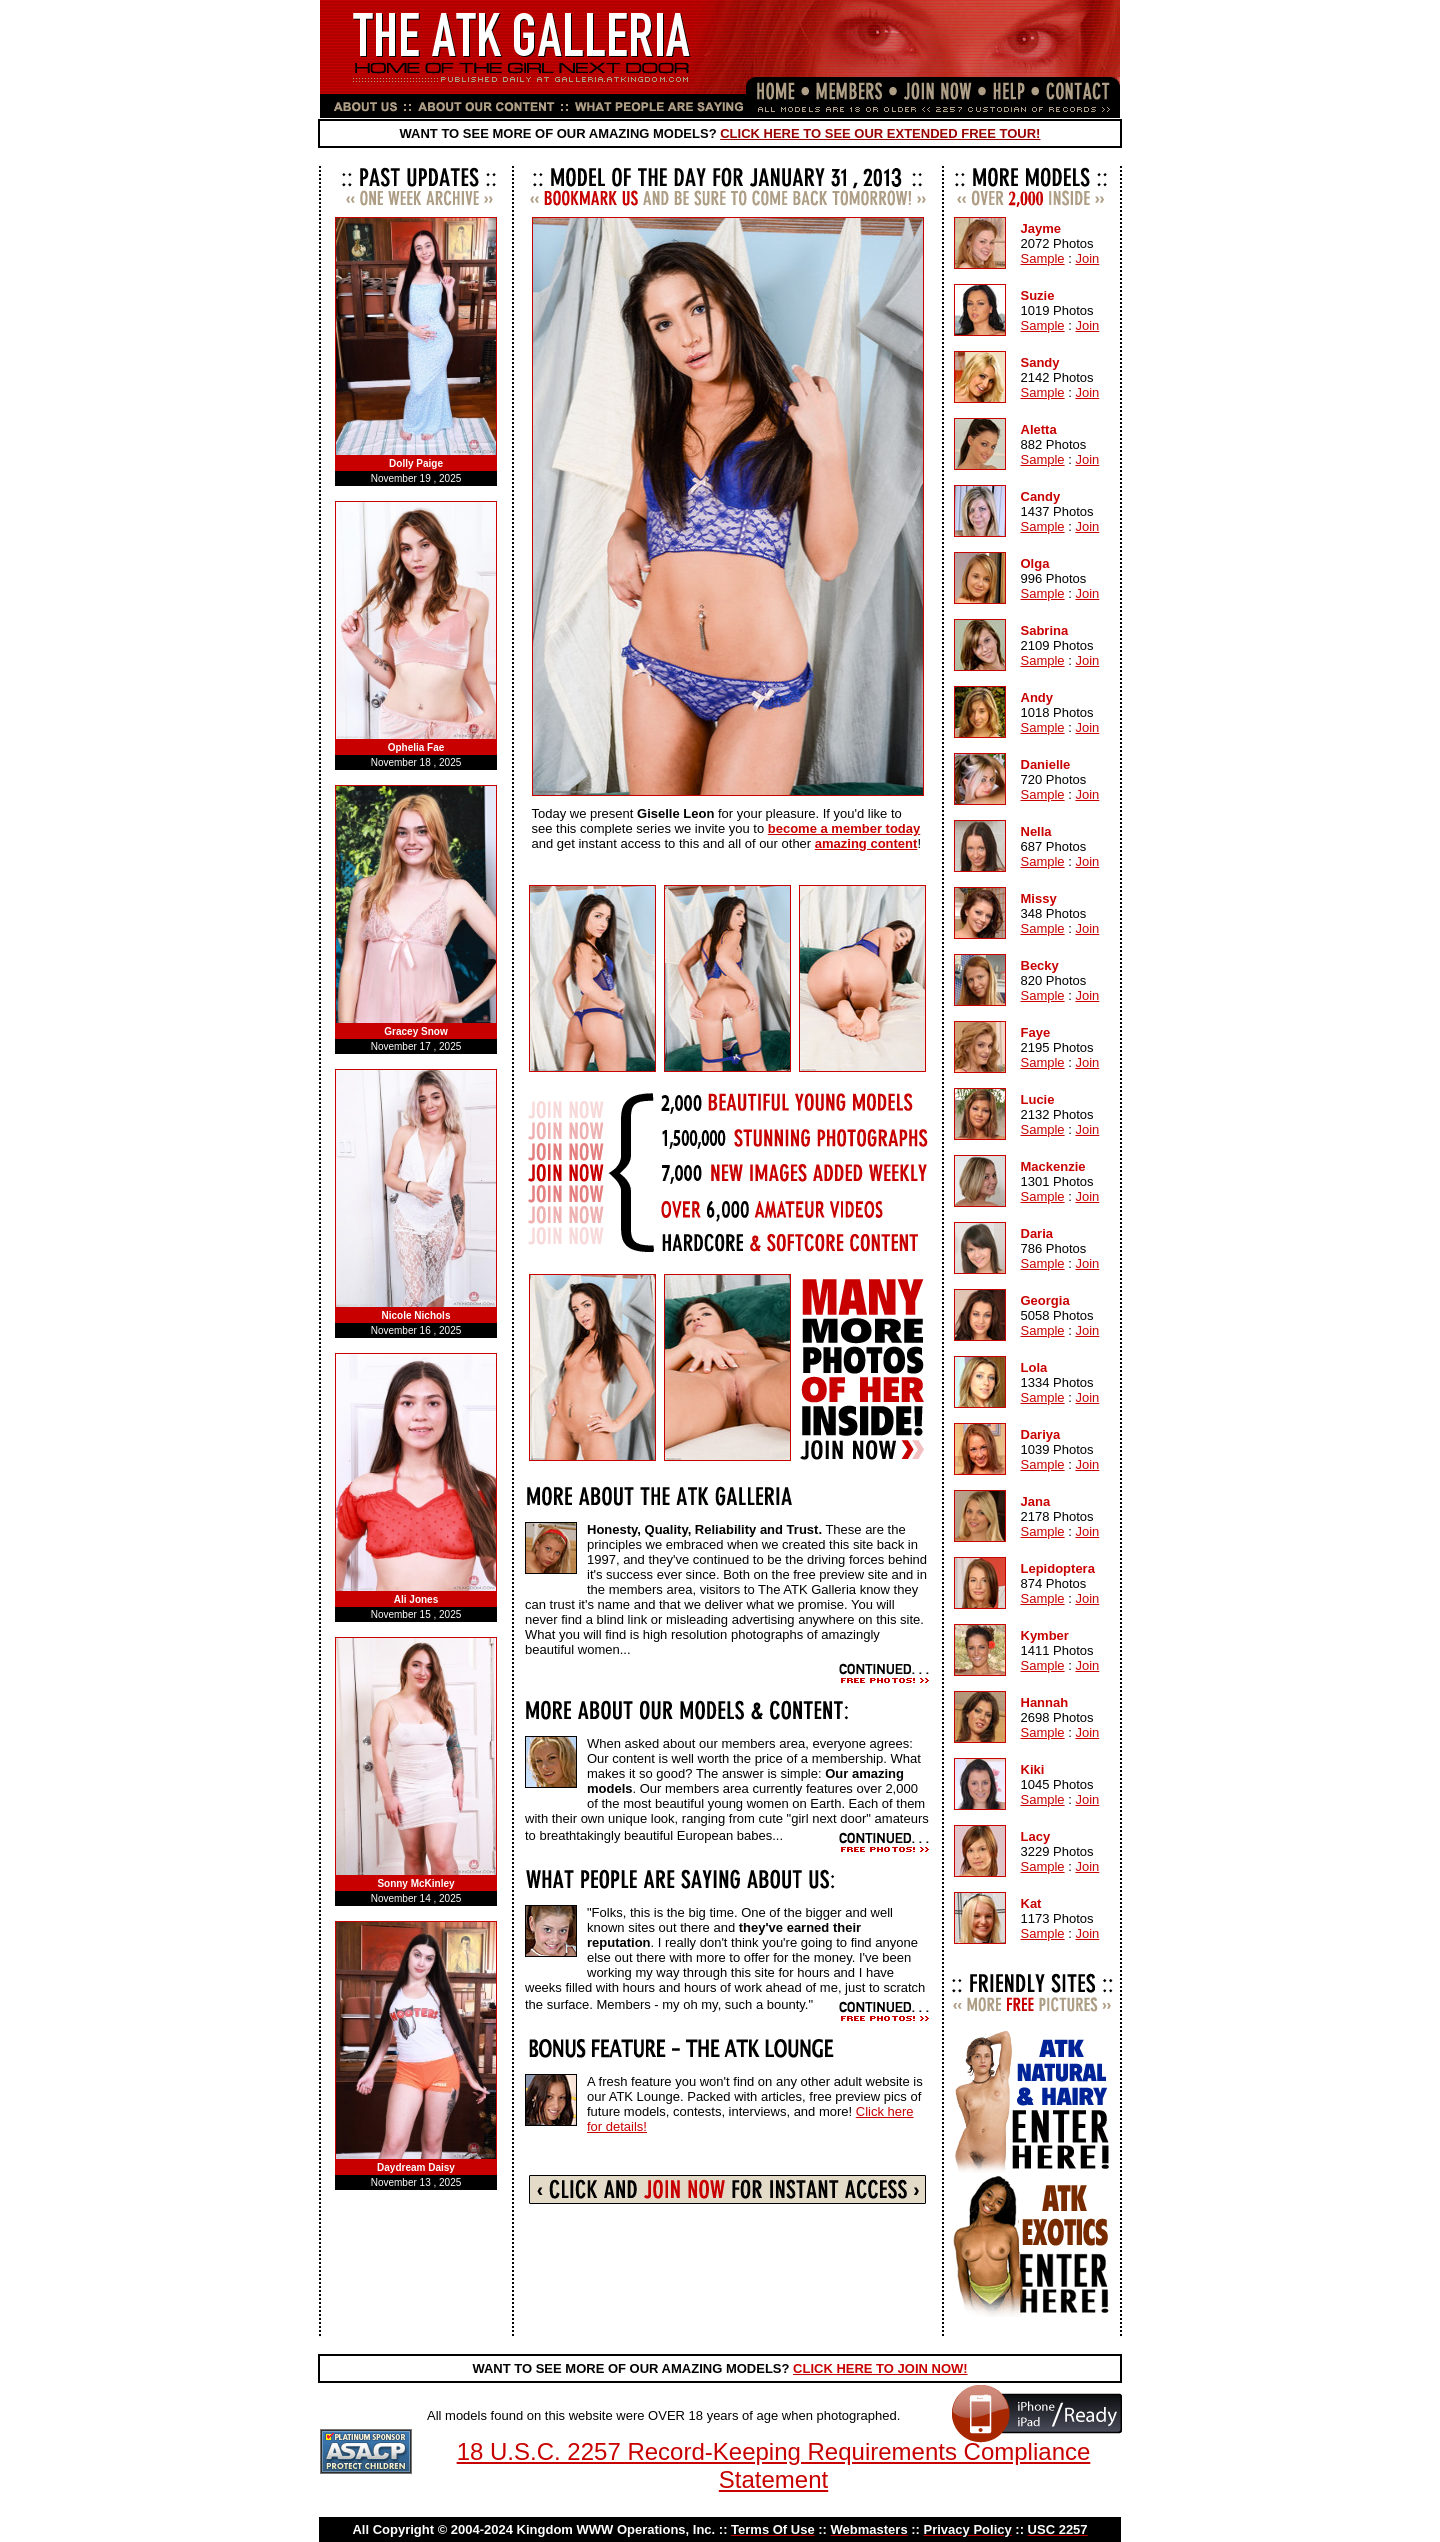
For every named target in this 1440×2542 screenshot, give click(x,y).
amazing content (866, 843)
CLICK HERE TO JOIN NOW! (880, 2368)
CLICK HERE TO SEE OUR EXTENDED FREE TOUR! (880, 133)
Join (1087, 258)
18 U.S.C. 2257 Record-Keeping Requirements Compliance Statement (774, 2465)
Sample (1043, 258)
